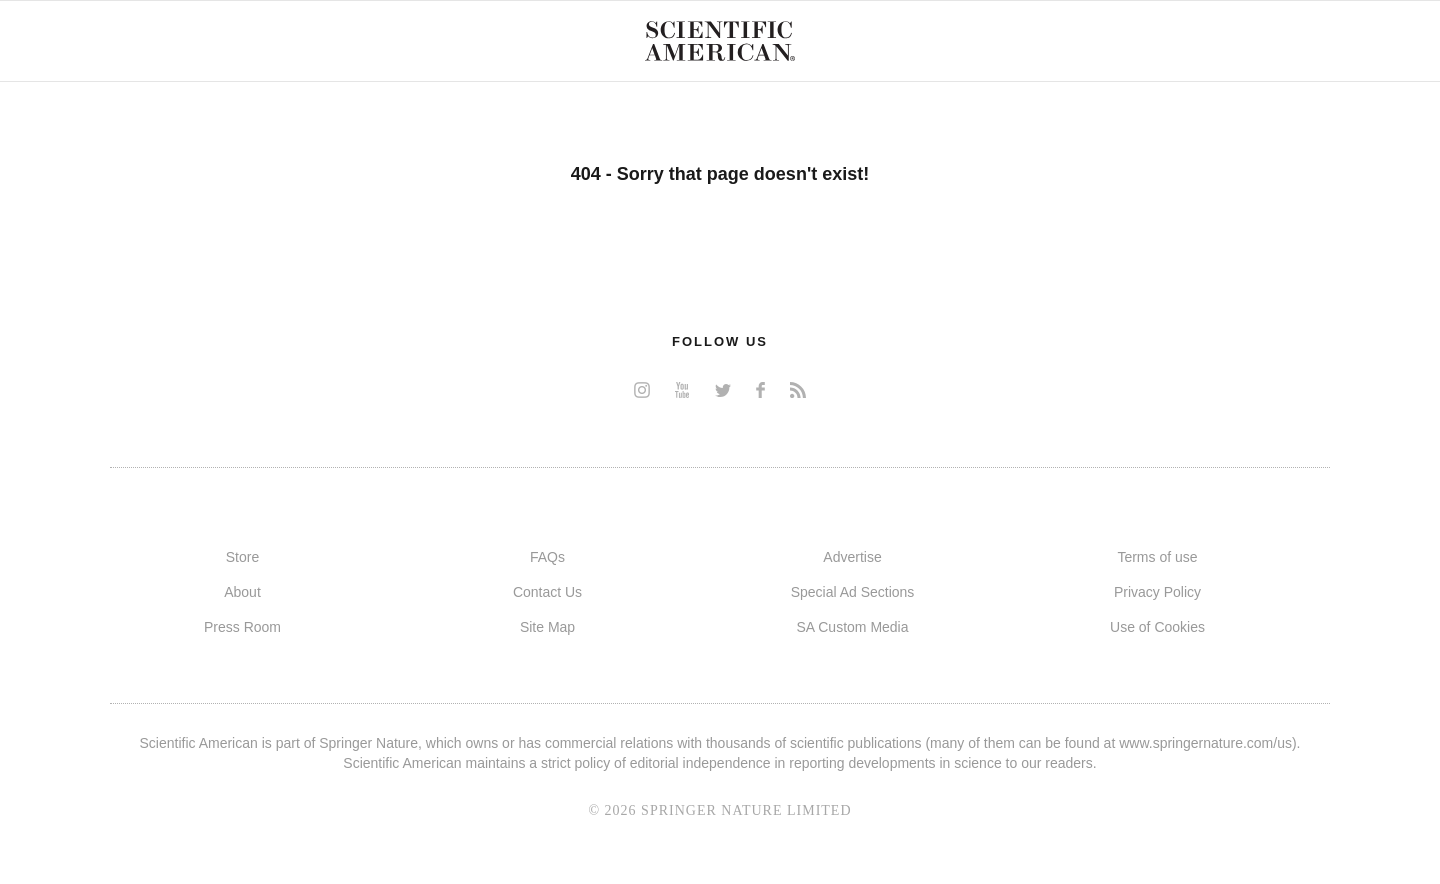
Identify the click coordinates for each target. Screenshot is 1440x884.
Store (242, 557)
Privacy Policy (1157, 592)
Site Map (547, 627)
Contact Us (547, 592)
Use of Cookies (1157, 627)
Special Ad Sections (853, 592)
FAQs (547, 557)
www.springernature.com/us (1205, 743)
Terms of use (1157, 557)
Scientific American (720, 41)
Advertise (852, 557)
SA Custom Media (852, 627)
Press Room (242, 627)
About (242, 592)
